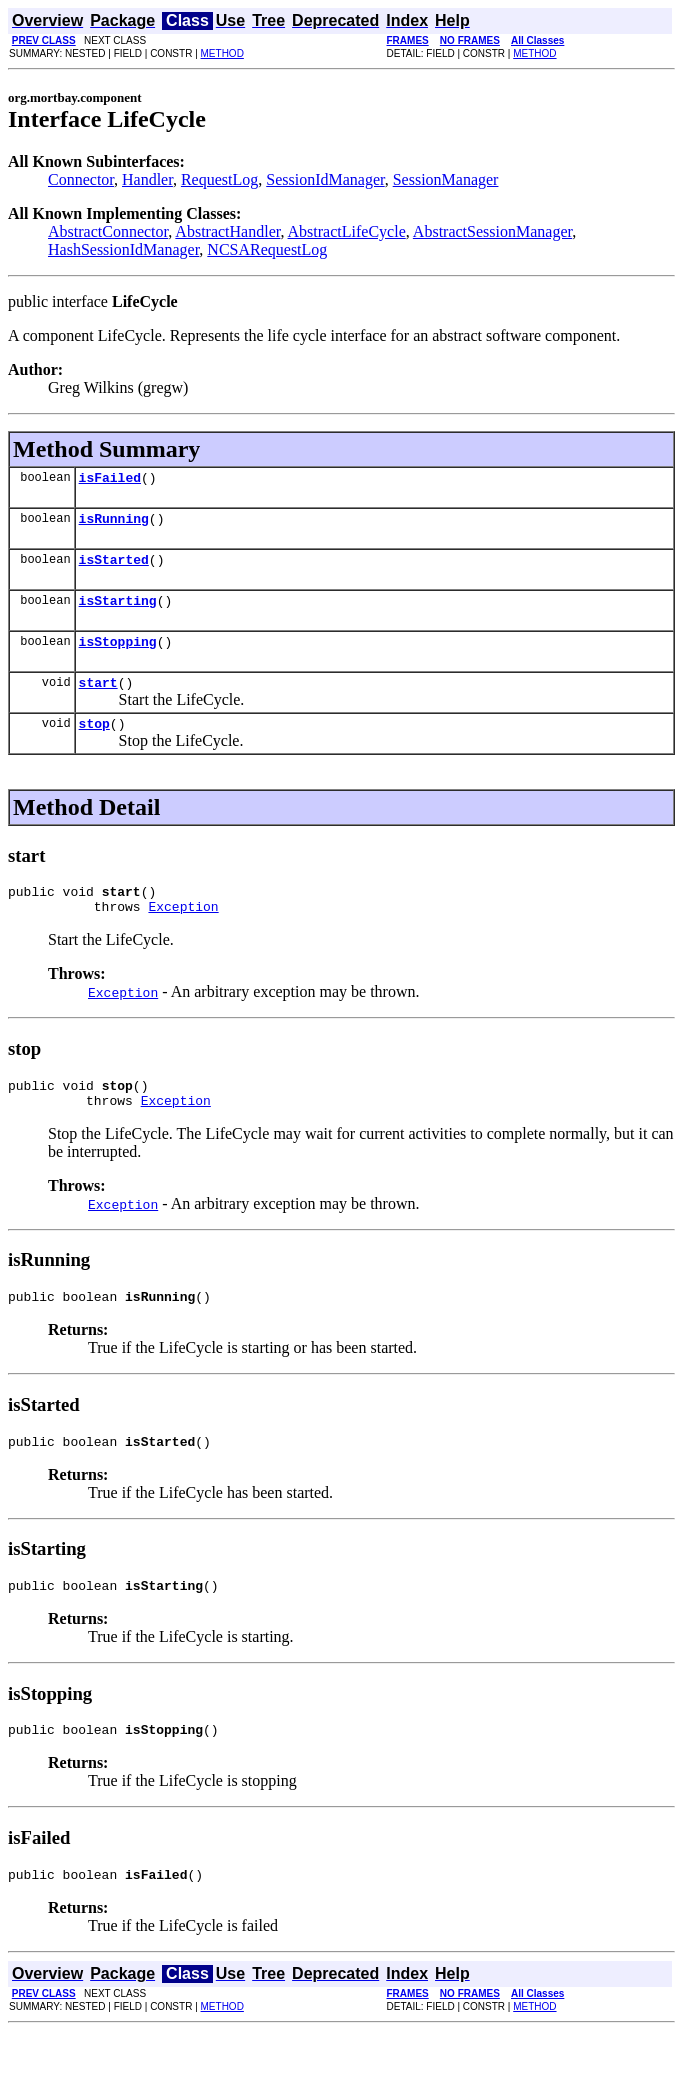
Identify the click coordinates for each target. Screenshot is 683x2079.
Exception (183, 933)
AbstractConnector (108, 231)
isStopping (118, 656)
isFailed (110, 480)
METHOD (222, 53)
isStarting (118, 612)
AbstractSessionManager (492, 231)
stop (94, 744)
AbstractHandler (227, 231)
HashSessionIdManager (123, 249)
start (98, 700)
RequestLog (219, 179)
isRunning (114, 524)
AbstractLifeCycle (347, 231)
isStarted (114, 568)
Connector (81, 179)
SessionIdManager (325, 179)
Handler (147, 179)
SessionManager (446, 179)
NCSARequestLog (267, 249)
